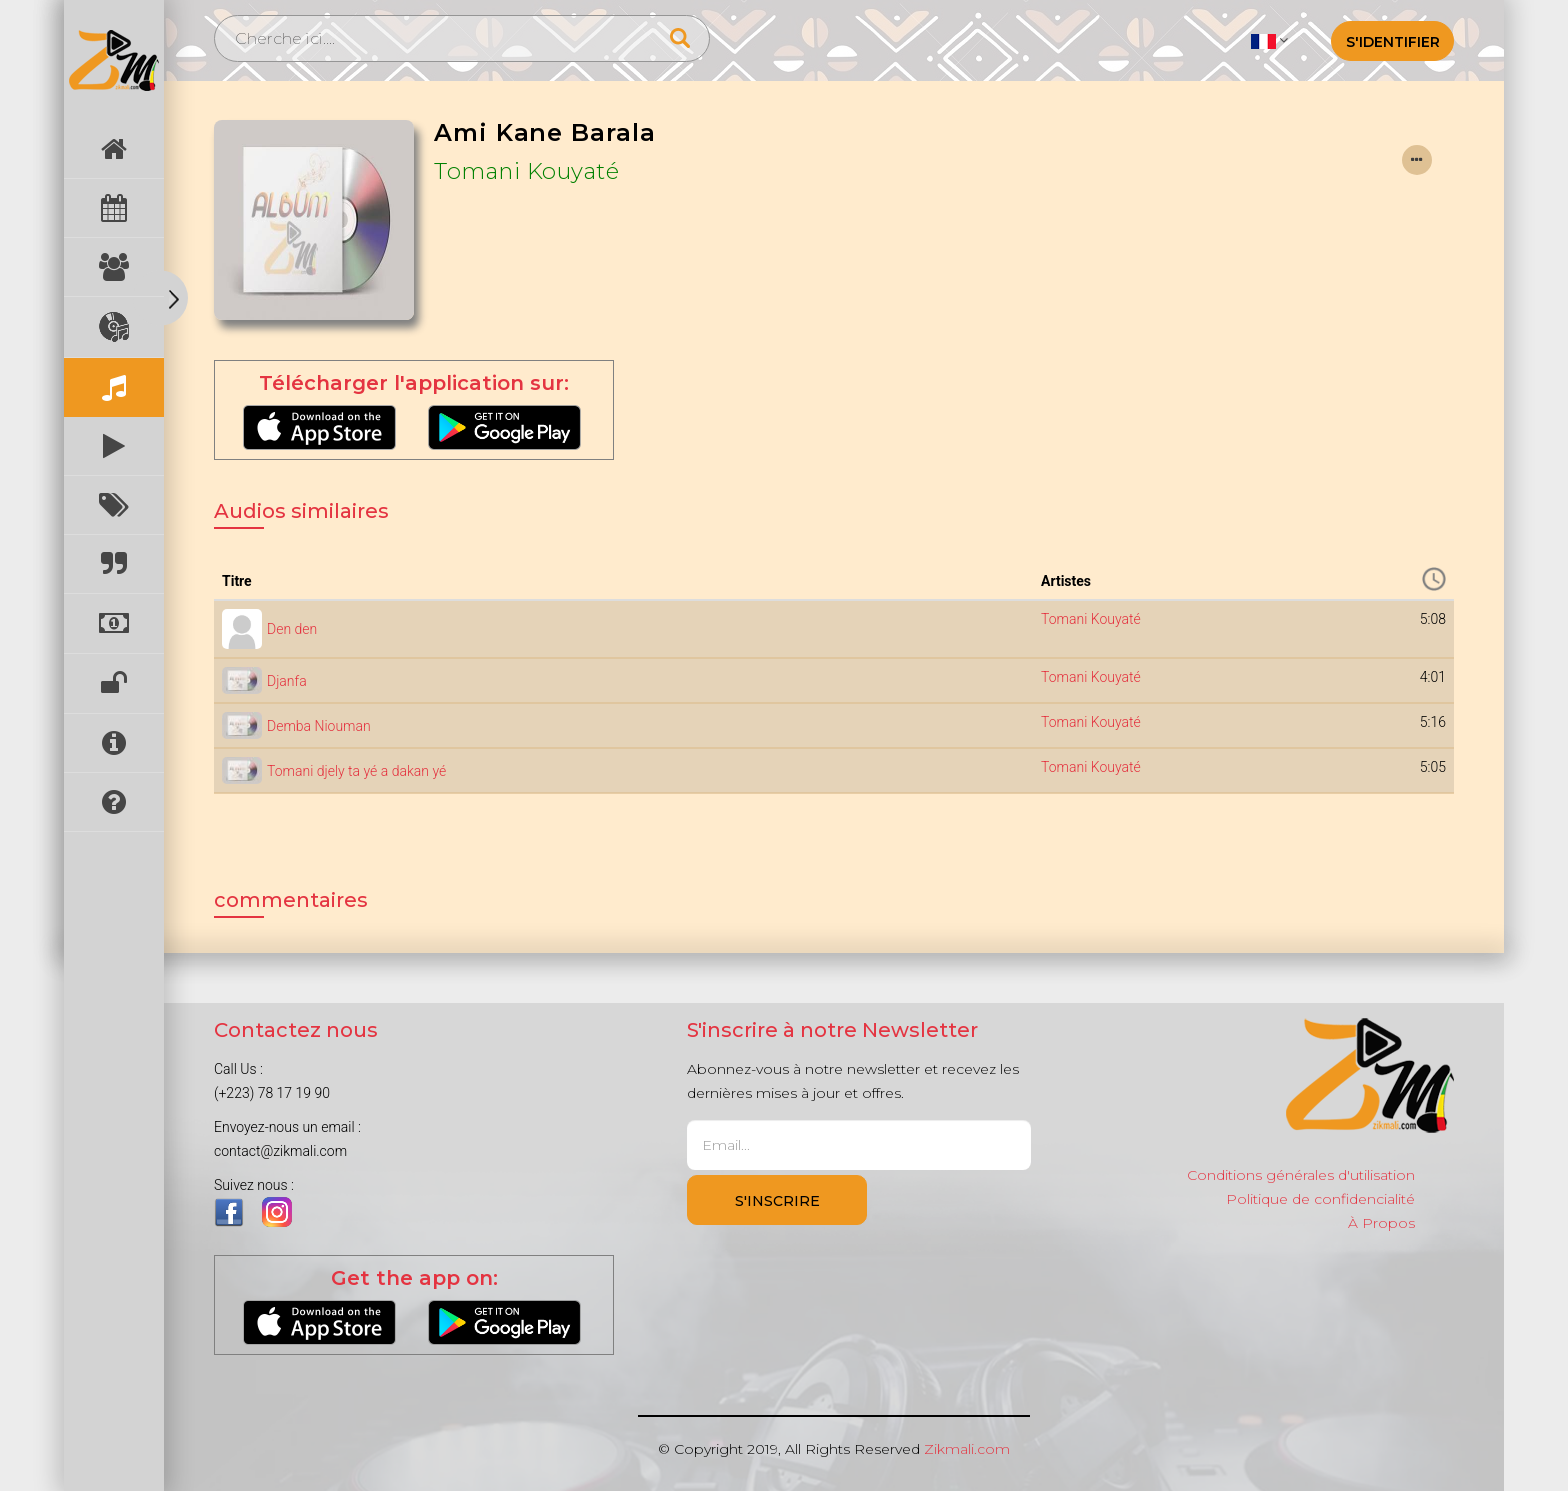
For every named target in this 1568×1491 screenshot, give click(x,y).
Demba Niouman (319, 726)
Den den (292, 629)
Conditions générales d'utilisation (1301, 1175)
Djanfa (287, 681)
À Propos (1381, 1223)
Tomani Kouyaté (526, 171)
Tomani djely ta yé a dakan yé (356, 771)
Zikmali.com (967, 1449)
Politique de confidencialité (1320, 1199)
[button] (1269, 40)
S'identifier (1393, 42)
